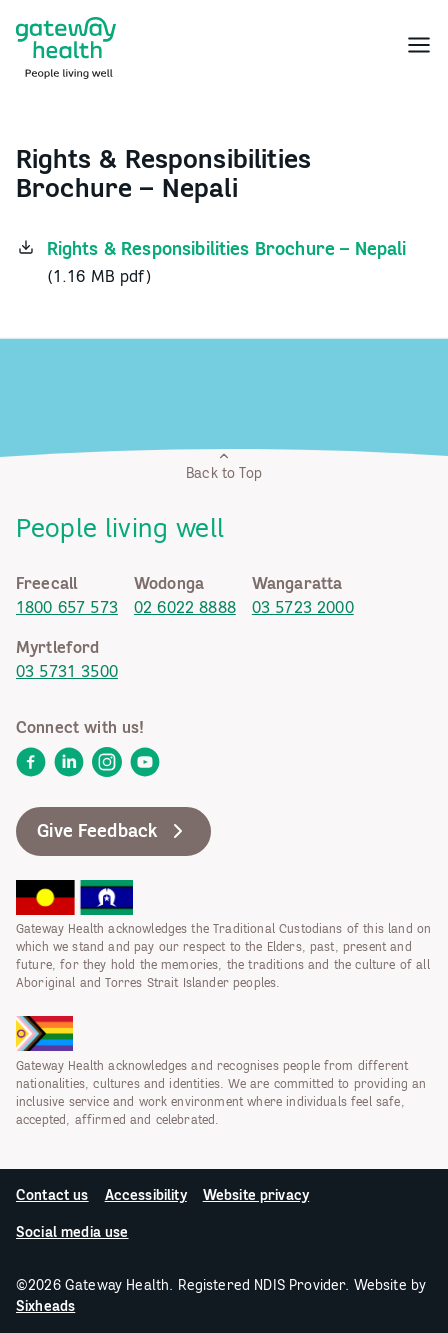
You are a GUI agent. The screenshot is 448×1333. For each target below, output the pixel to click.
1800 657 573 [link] (67, 607)
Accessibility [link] (146, 1195)
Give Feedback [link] (113, 831)
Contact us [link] (52, 1195)
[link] (66, 44)
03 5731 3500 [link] (67, 671)
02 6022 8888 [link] (185, 607)
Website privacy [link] (256, 1195)
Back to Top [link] (224, 465)
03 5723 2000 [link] (303, 607)
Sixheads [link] (45, 1306)
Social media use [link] (72, 1232)
